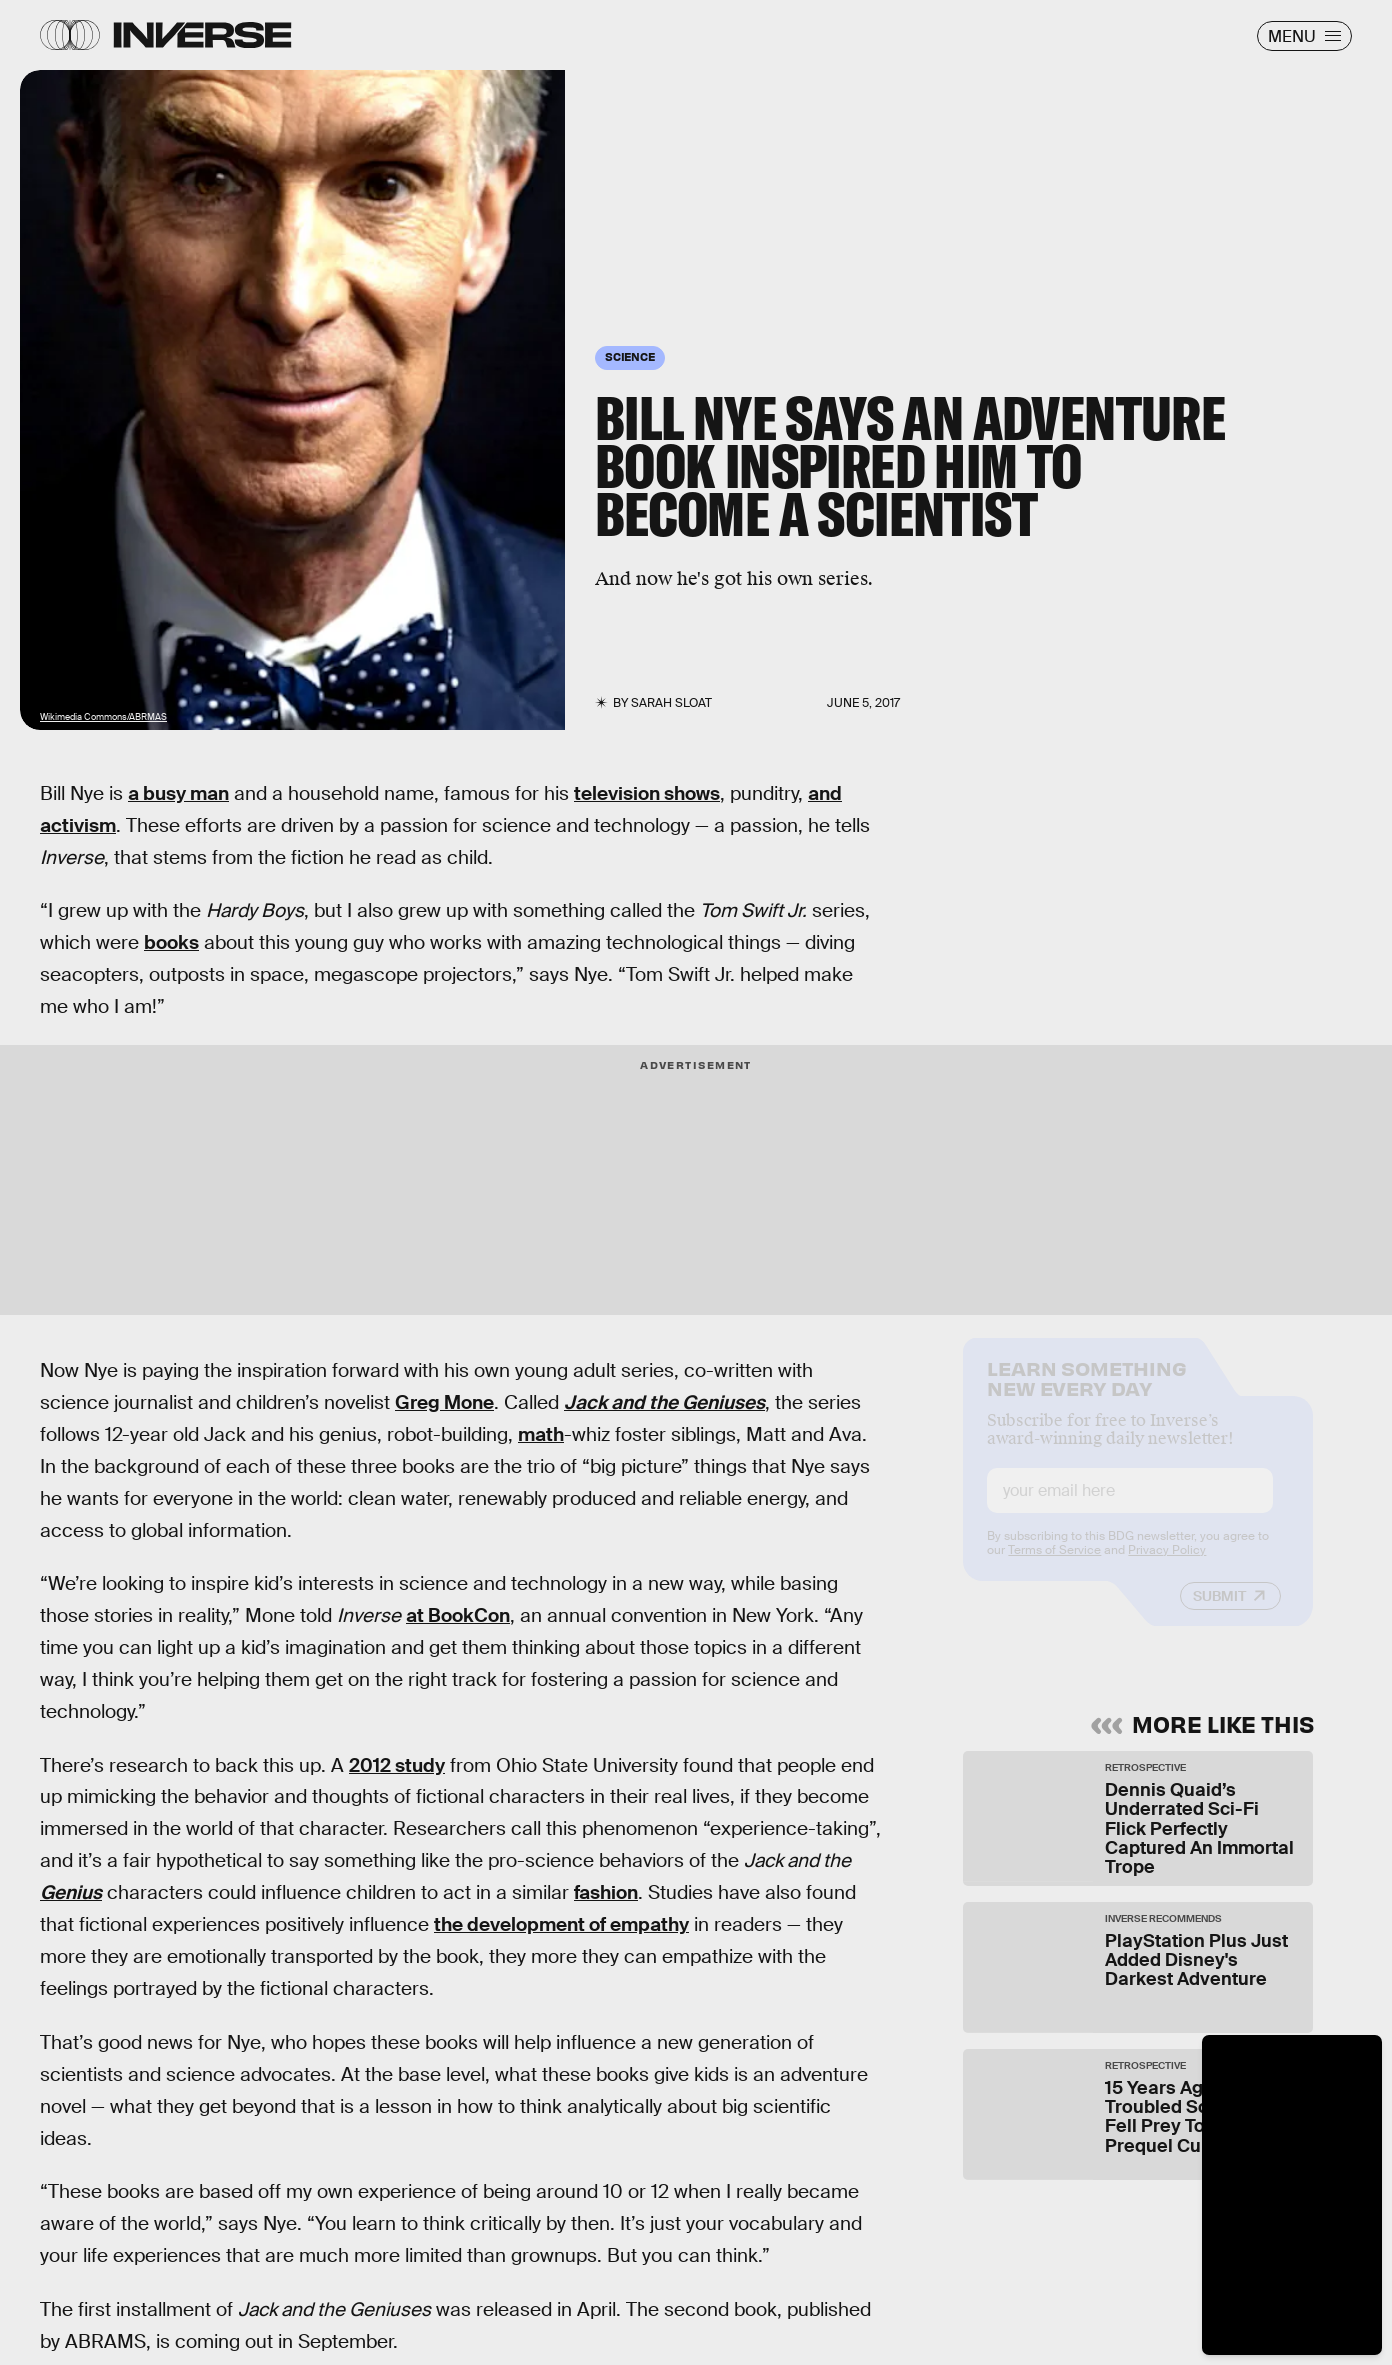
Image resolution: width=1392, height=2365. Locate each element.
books (171, 942)
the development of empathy (561, 1924)
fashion (606, 1892)
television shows (647, 793)
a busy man (178, 793)
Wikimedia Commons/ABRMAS (103, 717)
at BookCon (458, 1615)
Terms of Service (1054, 1567)
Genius (71, 1892)
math (541, 1434)
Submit (1219, 1613)
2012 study (397, 1765)
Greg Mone (444, 1402)
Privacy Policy (1167, 1567)
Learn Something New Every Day (1086, 1393)
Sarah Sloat (671, 703)
